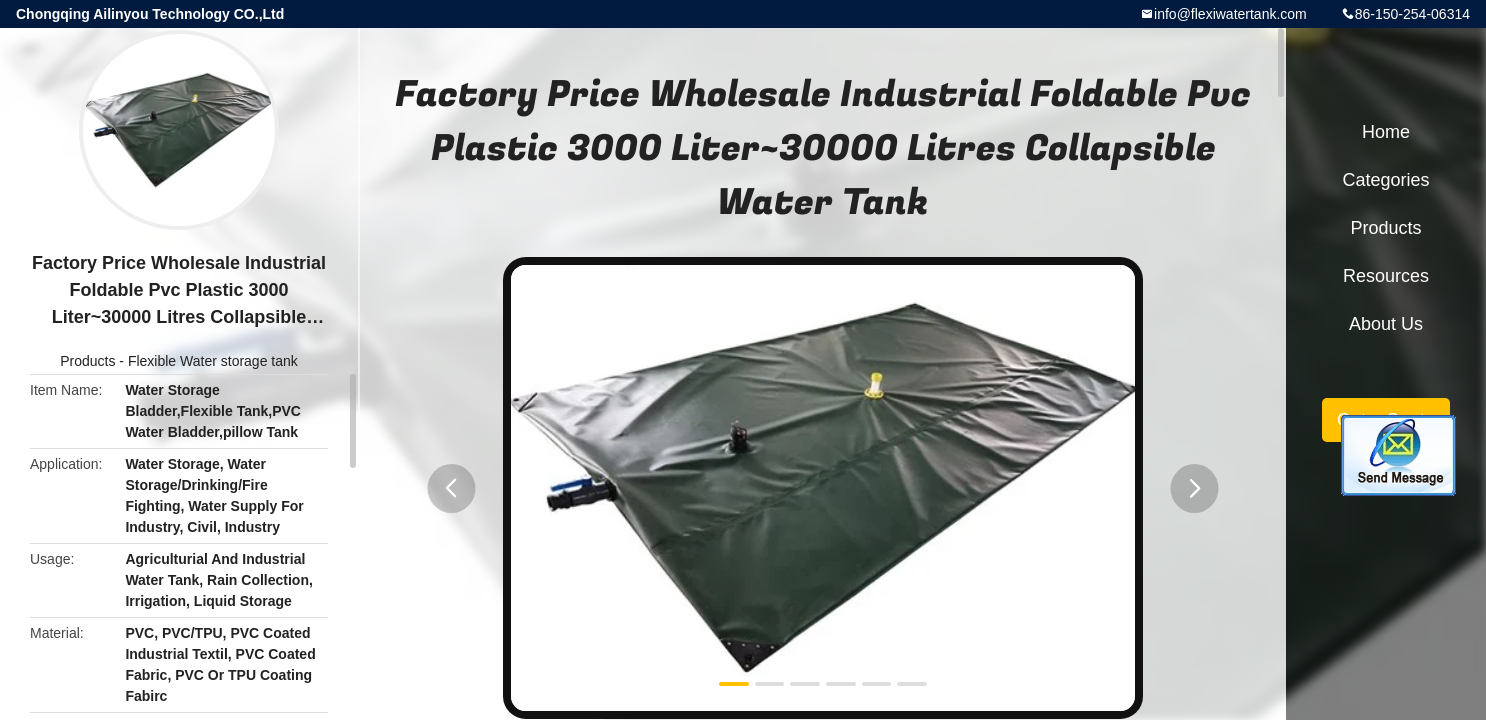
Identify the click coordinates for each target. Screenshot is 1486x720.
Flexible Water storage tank (213, 361)
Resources (1386, 276)
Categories (1385, 180)
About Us (1386, 324)
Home (1386, 132)
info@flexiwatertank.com (1230, 14)
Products (87, 361)
